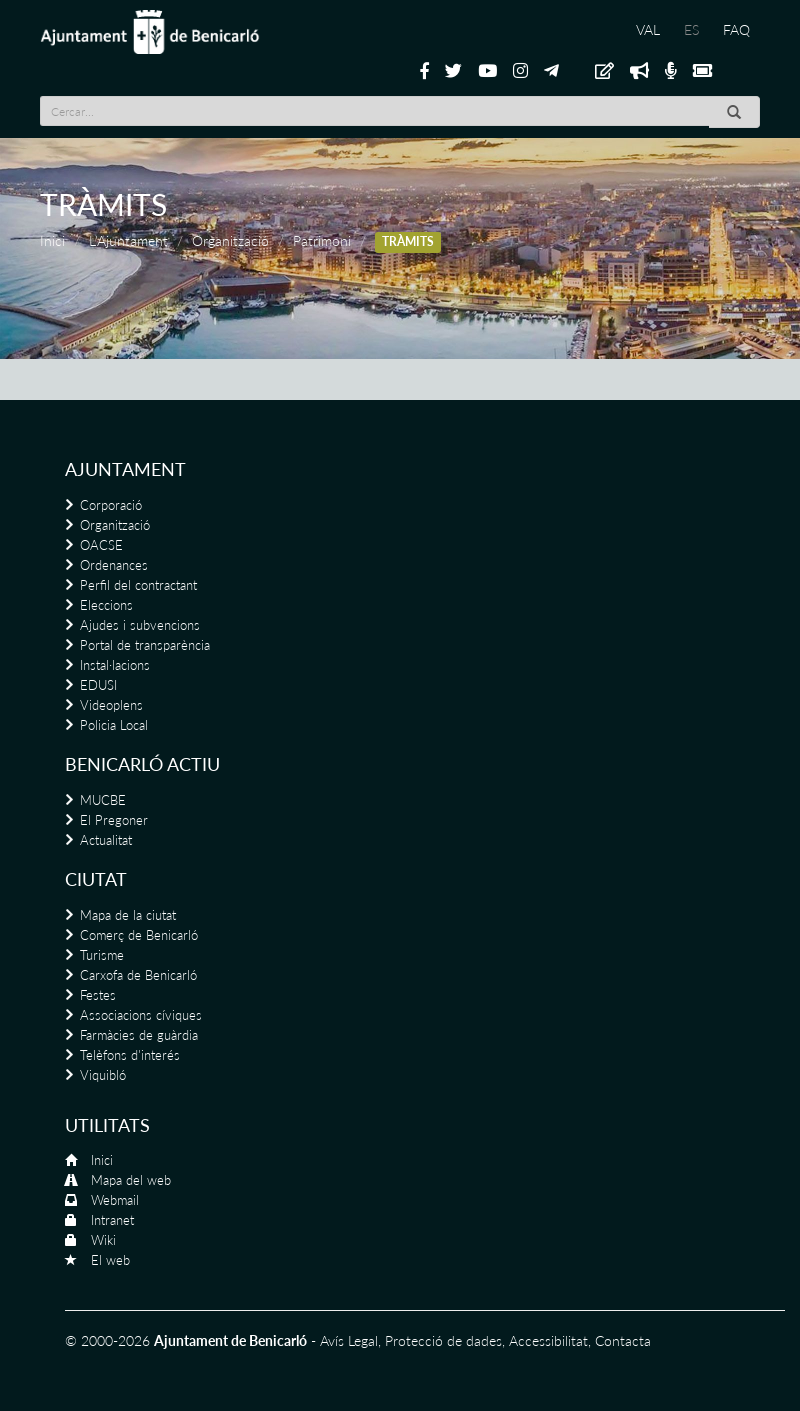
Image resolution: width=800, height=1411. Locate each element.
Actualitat (106, 840)
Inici (52, 240)
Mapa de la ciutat (128, 915)
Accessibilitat (548, 1340)
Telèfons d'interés (130, 1055)
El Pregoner (114, 820)
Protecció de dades (443, 1340)
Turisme (102, 955)
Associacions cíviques (141, 1015)
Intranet (112, 1220)
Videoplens (111, 705)
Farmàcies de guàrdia (139, 1035)
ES (691, 29)
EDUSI (98, 685)
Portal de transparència (145, 645)
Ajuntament (125, 469)
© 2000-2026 (107, 1340)
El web (110, 1260)
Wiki (103, 1240)
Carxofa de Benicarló (138, 975)
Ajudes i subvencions (140, 625)
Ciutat (96, 879)
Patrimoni (322, 240)
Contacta (623, 1340)
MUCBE (103, 800)
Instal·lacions (115, 665)
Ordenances (114, 565)
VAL (648, 29)
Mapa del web (131, 1180)
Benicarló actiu (142, 764)
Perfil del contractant (138, 585)
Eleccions (106, 605)
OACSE (101, 545)
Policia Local (114, 725)
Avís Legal (349, 1340)
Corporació (111, 505)
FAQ (736, 29)
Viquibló (103, 1075)
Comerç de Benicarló (139, 935)
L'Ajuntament (128, 240)
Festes (98, 995)
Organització (230, 240)
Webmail (115, 1200)
